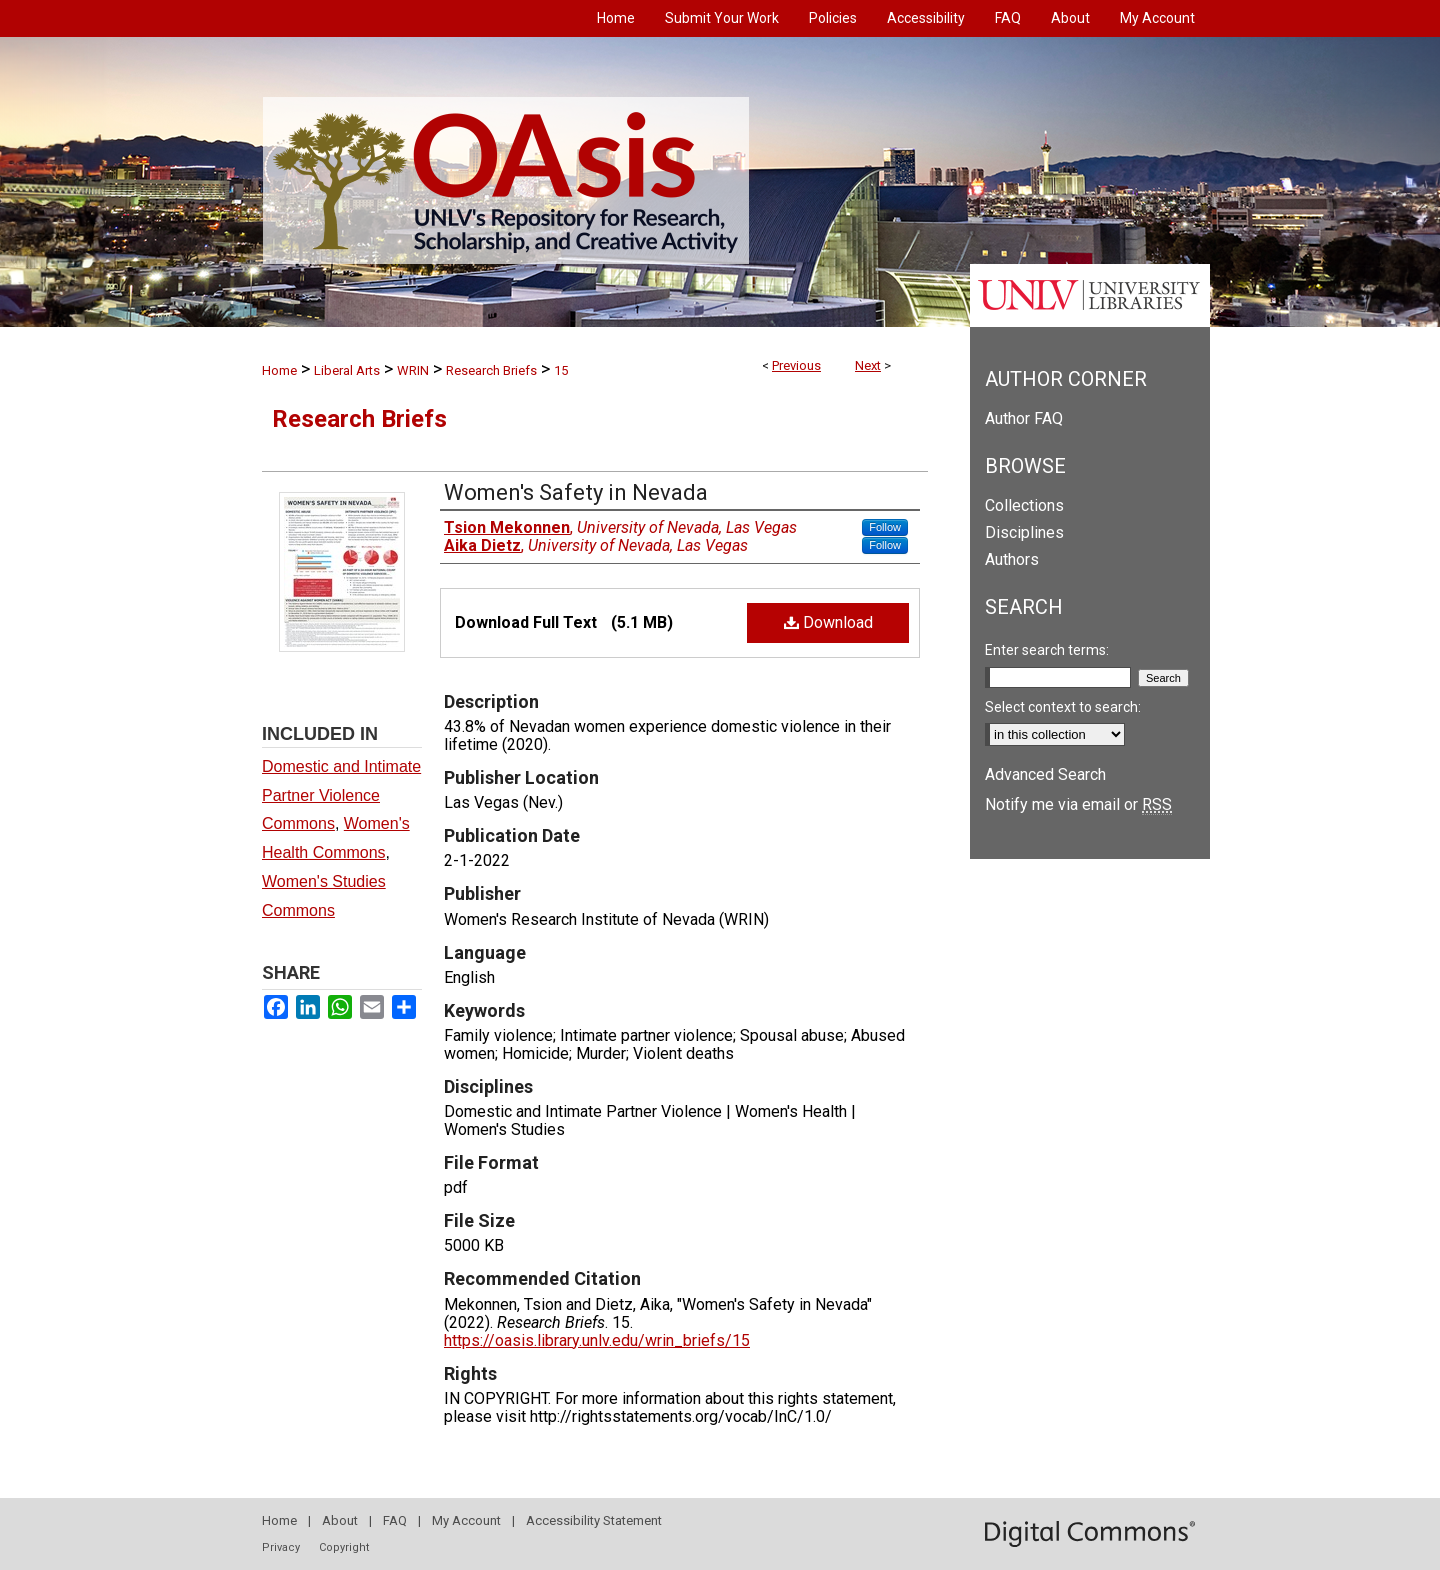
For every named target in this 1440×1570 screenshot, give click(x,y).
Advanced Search (1045, 774)
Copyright (344, 1547)
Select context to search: (1063, 707)
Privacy (281, 1547)
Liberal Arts (347, 370)
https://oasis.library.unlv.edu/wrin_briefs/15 (597, 1340)
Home (279, 370)
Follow (885, 527)
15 (561, 370)
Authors (1012, 559)
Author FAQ (1024, 418)
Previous (796, 365)
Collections (1024, 505)
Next (868, 365)
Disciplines (1024, 532)
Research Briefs (491, 370)
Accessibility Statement (594, 1520)
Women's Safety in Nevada (576, 492)
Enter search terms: (1047, 650)
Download (828, 622)
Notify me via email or (1078, 804)
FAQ (395, 1520)
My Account (466, 1520)
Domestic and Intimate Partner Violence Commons (341, 795)
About (340, 1520)
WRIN (413, 370)
